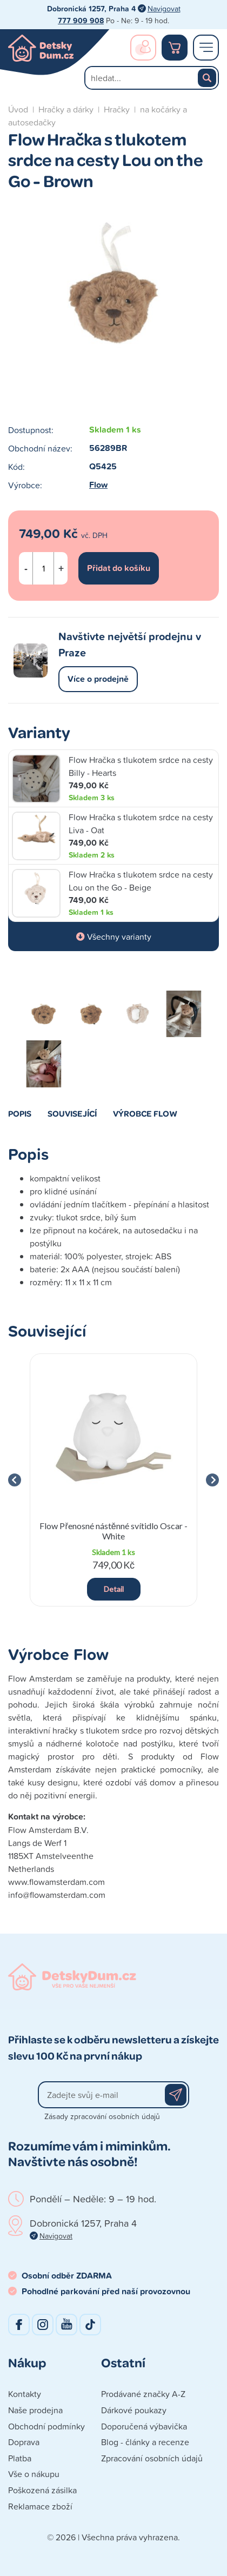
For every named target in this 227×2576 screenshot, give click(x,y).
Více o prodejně (98, 679)
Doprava (23, 2442)
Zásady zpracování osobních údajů (102, 2116)
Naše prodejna (35, 2410)
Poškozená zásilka (42, 2490)
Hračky (117, 109)
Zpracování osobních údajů (152, 2458)
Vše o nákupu (33, 2474)
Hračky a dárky (66, 109)
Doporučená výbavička (144, 2426)
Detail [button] (114, 1589)
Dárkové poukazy (133, 2410)
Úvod (18, 109)
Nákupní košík (175, 48)
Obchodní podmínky (46, 2426)
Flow (98, 485)
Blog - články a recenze (145, 2442)
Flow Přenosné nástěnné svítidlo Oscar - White (113, 1531)
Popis (19, 1113)
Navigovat (164, 8)
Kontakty (24, 2394)
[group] (113, 1480)
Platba (19, 2458)
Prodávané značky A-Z (143, 2394)
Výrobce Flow (145, 1113)
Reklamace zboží (40, 2506)
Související (72, 1113)
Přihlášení (143, 48)
